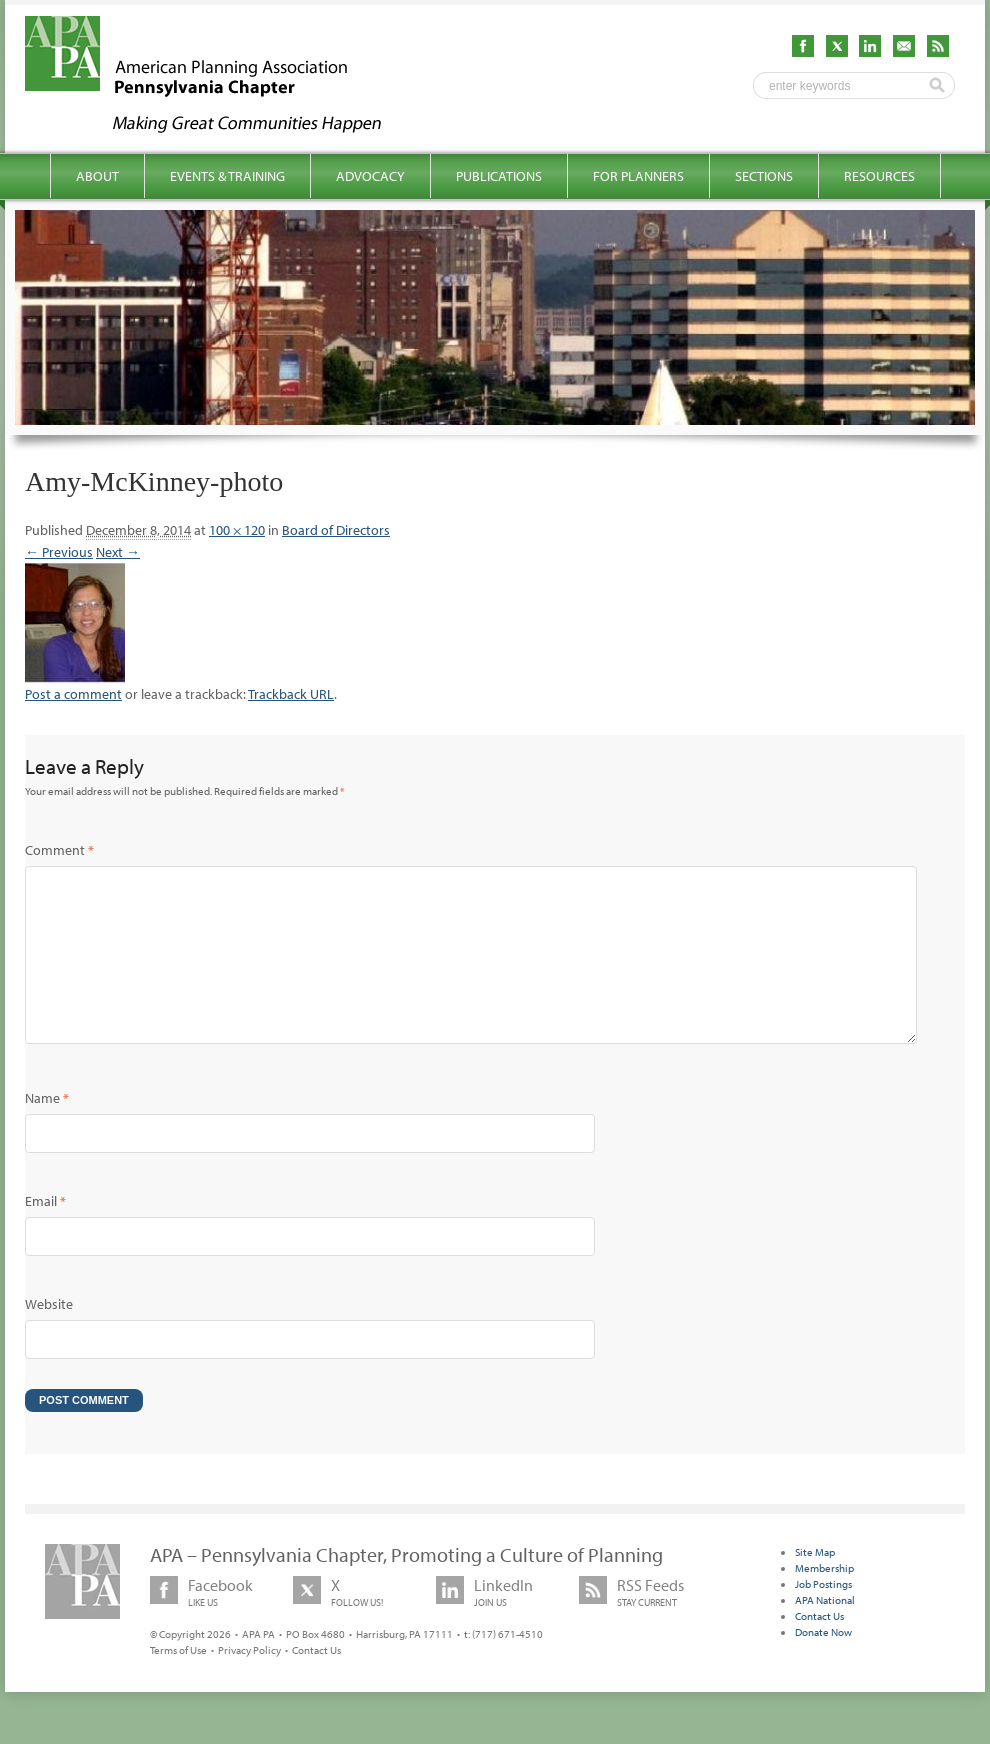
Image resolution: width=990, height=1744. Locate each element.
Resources (879, 176)
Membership (824, 1600)
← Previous (59, 552)
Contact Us (316, 1682)
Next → (118, 552)
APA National (825, 1632)
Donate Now (823, 1664)
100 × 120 (237, 530)
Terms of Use (178, 1682)
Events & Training (227, 176)
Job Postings (823, 1616)
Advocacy (370, 176)
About (97, 176)
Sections (764, 176)
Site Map (815, 1584)
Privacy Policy (249, 1682)
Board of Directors (336, 530)
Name (47, 1130)
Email (45, 1233)
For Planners (638, 176)
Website (49, 1336)
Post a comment (73, 694)
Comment (59, 850)
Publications (499, 176)
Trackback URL (291, 694)
